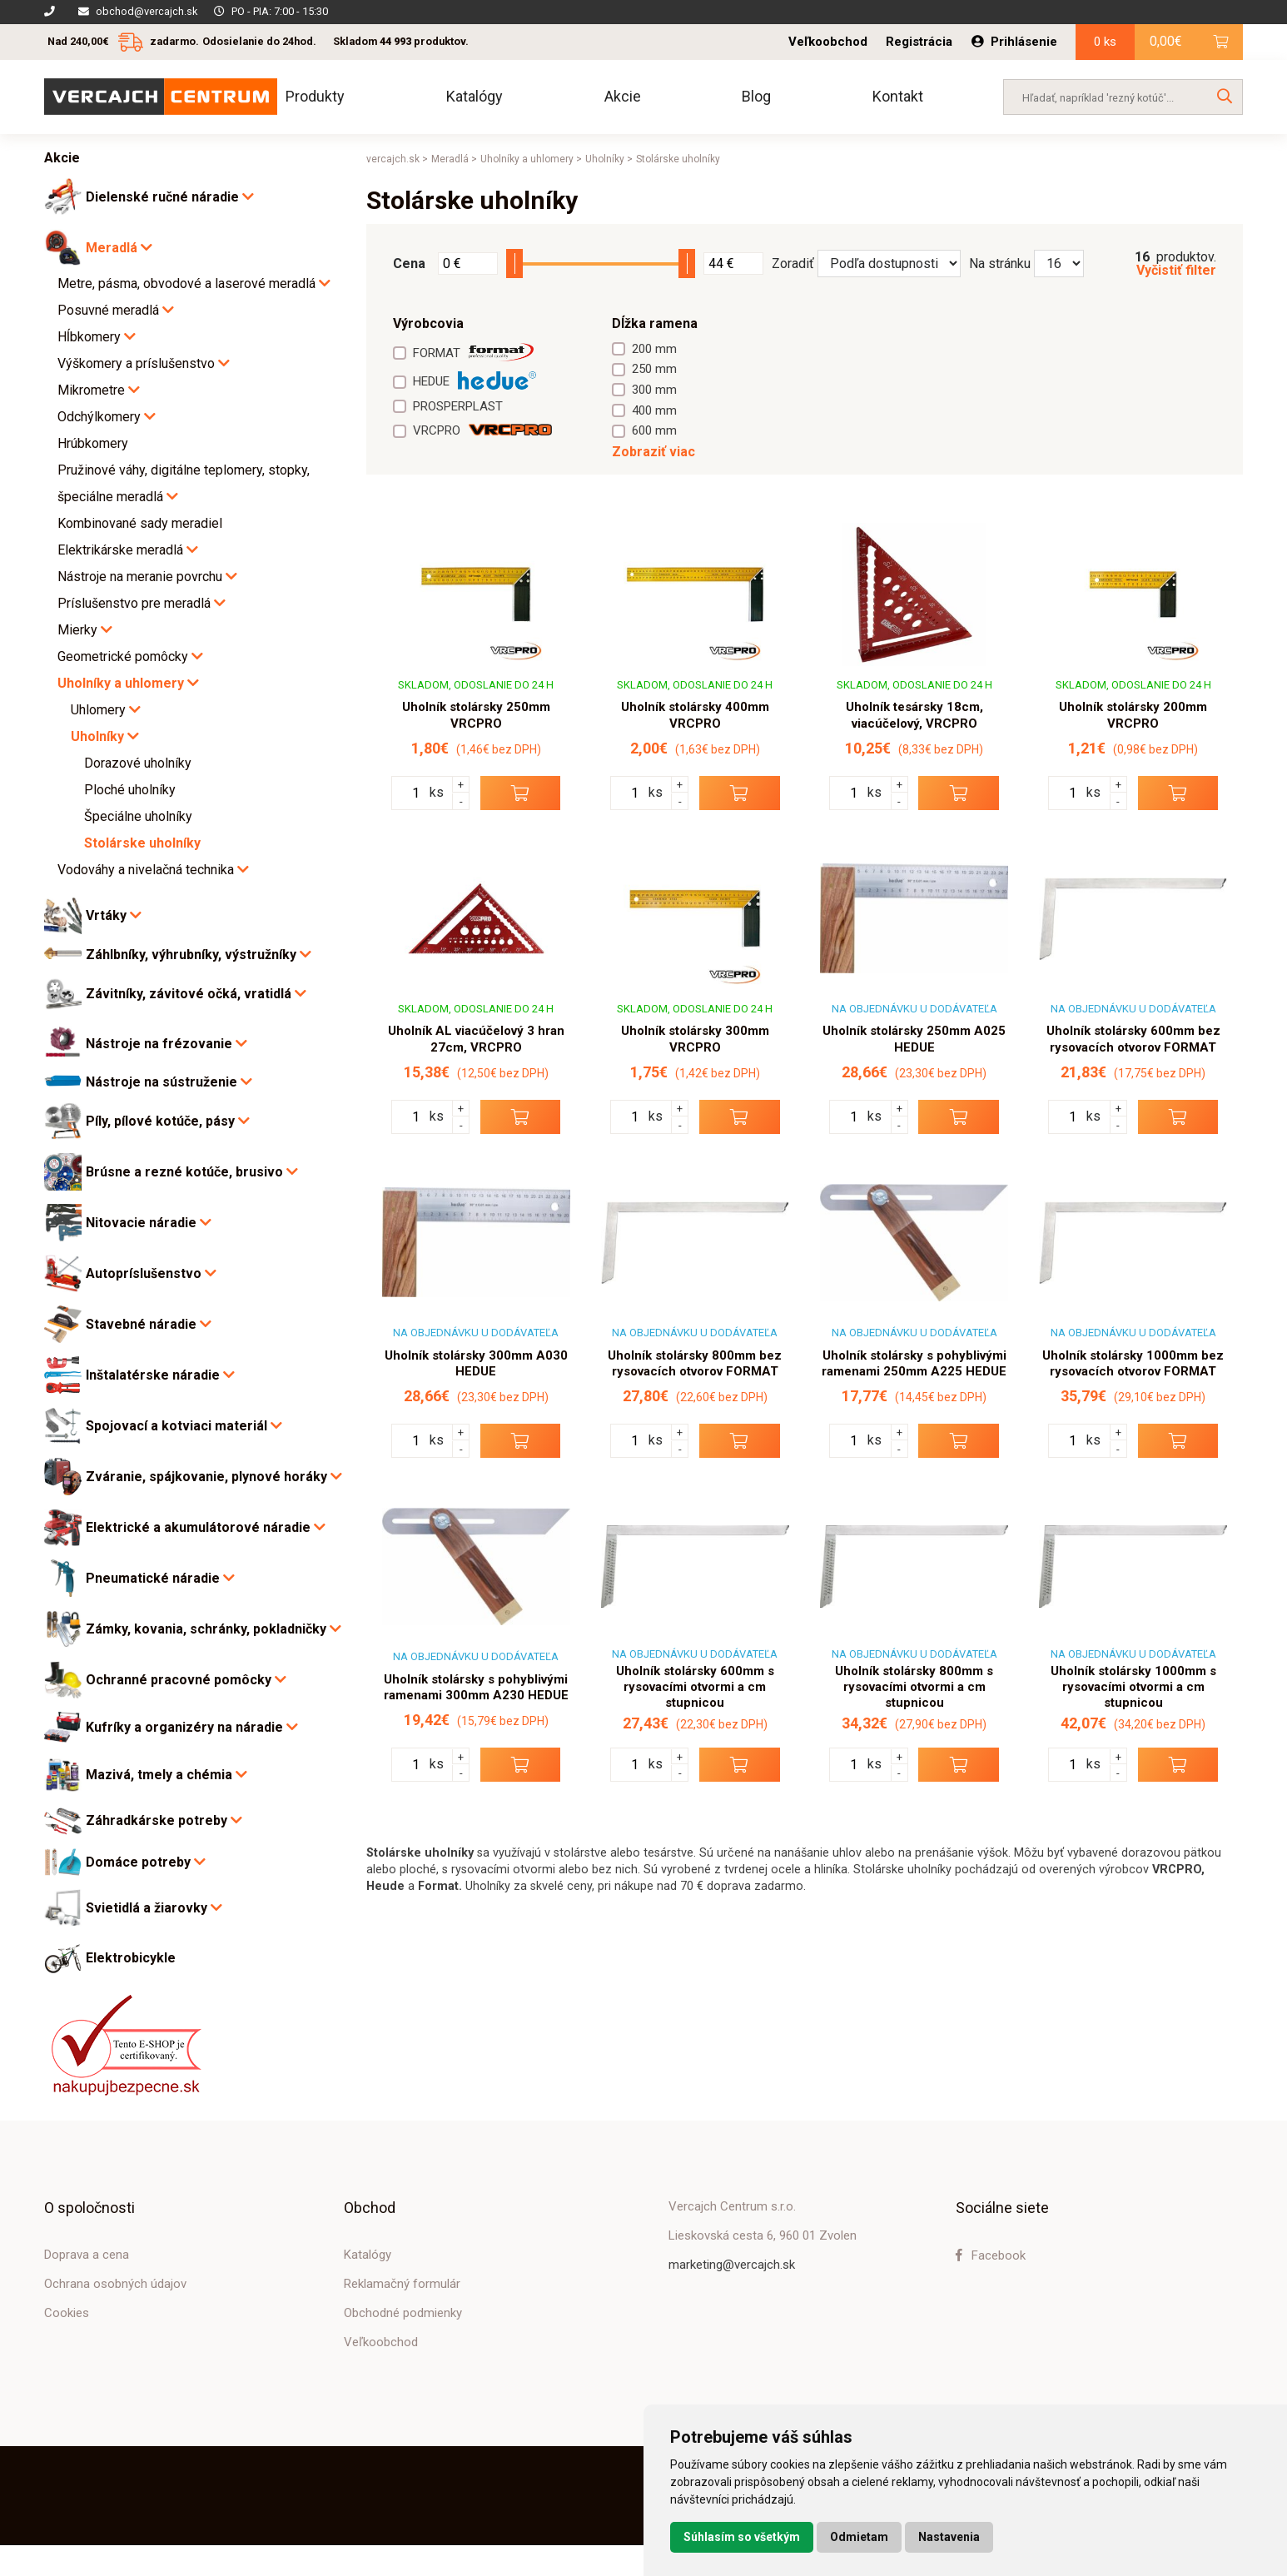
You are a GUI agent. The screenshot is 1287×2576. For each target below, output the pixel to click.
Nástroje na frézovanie (166, 1044)
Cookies (66, 2312)
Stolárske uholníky (142, 843)
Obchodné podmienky (403, 2312)
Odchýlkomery (106, 417)
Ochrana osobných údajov (115, 2283)
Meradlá (119, 248)
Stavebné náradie (148, 1324)
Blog (756, 96)
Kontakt (897, 96)
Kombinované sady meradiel (139, 523)
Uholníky (105, 736)
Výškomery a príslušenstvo (143, 363)
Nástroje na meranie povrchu (147, 576)
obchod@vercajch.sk (146, 11)
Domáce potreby (146, 1862)
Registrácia (919, 42)
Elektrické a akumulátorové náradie (205, 1527)
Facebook (991, 2255)
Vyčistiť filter (1176, 270)
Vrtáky (114, 915)
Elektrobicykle (131, 1958)
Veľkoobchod (827, 42)
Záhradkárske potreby (164, 1820)
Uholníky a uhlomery (128, 683)
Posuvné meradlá (115, 310)
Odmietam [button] (859, 2537)
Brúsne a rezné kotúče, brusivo (192, 1172)
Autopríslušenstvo (151, 1273)
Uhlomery (106, 710)
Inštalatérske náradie (160, 1375)
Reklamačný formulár (402, 2283)
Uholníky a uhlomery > (531, 159)
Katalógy (474, 96)
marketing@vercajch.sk (731, 2264)
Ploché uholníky (130, 790)
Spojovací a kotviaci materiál (184, 1426)
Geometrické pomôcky (130, 656)
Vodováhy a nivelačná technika (153, 870)
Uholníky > (609, 159)
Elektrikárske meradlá (127, 550)
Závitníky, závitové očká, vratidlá (196, 994)
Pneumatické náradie (160, 1578)
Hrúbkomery (92, 443)
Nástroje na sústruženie (169, 1082)
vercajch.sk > (397, 159)
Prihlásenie (1014, 41)
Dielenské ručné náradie (170, 197)
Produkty (315, 96)
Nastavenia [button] (949, 2537)
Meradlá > (454, 159)
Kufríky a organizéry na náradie (192, 1727)
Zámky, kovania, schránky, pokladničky (213, 1629)
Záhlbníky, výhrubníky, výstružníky (198, 954)
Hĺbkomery (96, 337)
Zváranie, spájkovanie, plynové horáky (214, 1477)
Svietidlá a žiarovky (154, 1908)
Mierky (84, 630)
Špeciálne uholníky (138, 816)
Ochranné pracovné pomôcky (186, 1680)
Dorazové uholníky (137, 763)
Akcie (622, 96)
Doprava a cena (86, 2254)
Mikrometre (98, 390)
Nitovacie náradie (148, 1223)
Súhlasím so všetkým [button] (741, 2537)
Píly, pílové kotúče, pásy (168, 1121)
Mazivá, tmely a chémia (166, 1775)
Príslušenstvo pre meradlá (141, 603)
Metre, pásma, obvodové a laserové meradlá (193, 283)
